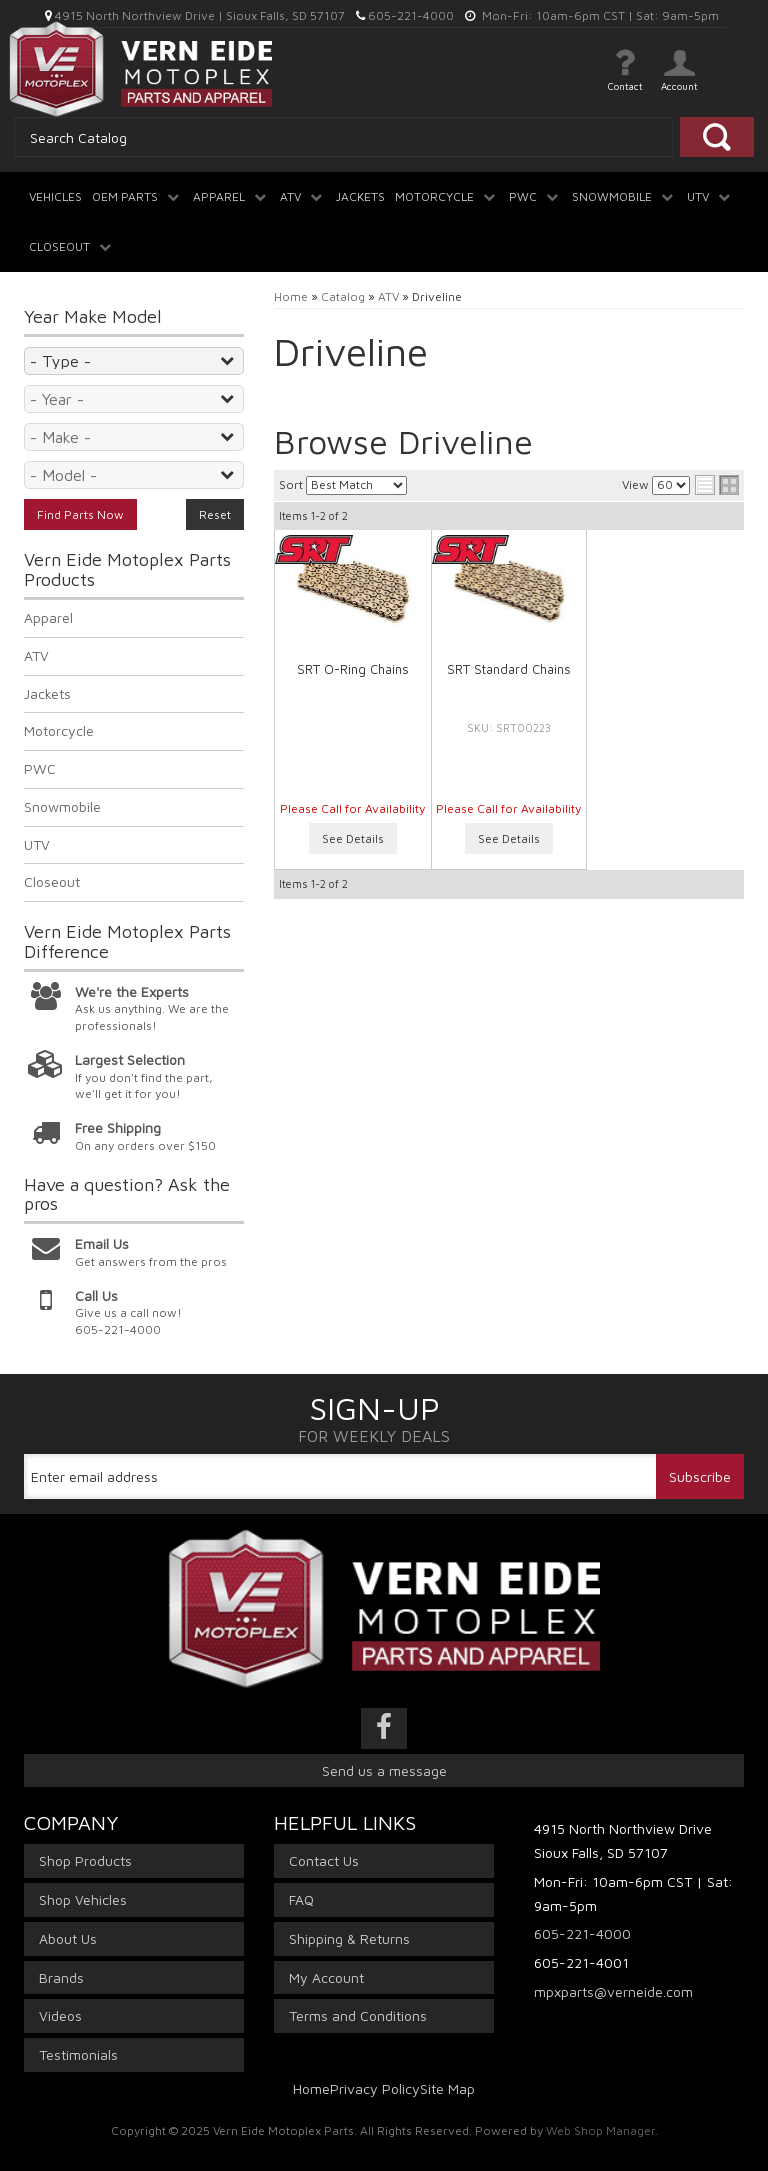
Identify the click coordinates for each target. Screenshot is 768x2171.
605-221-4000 (582, 1933)
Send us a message (384, 1770)
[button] (137, 189)
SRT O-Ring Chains (353, 669)
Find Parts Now (80, 514)
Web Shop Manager (600, 2130)
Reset (215, 514)
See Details (353, 838)
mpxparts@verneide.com (613, 1991)
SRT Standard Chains (509, 669)
